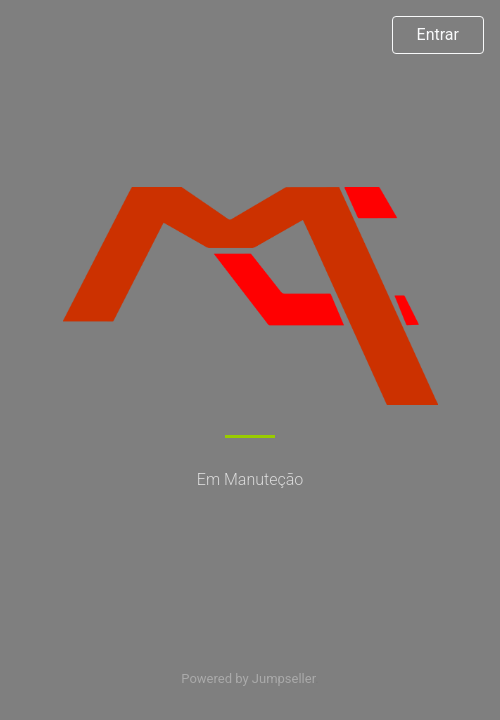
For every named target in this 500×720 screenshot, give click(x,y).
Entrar (438, 34)
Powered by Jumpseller (248, 678)
